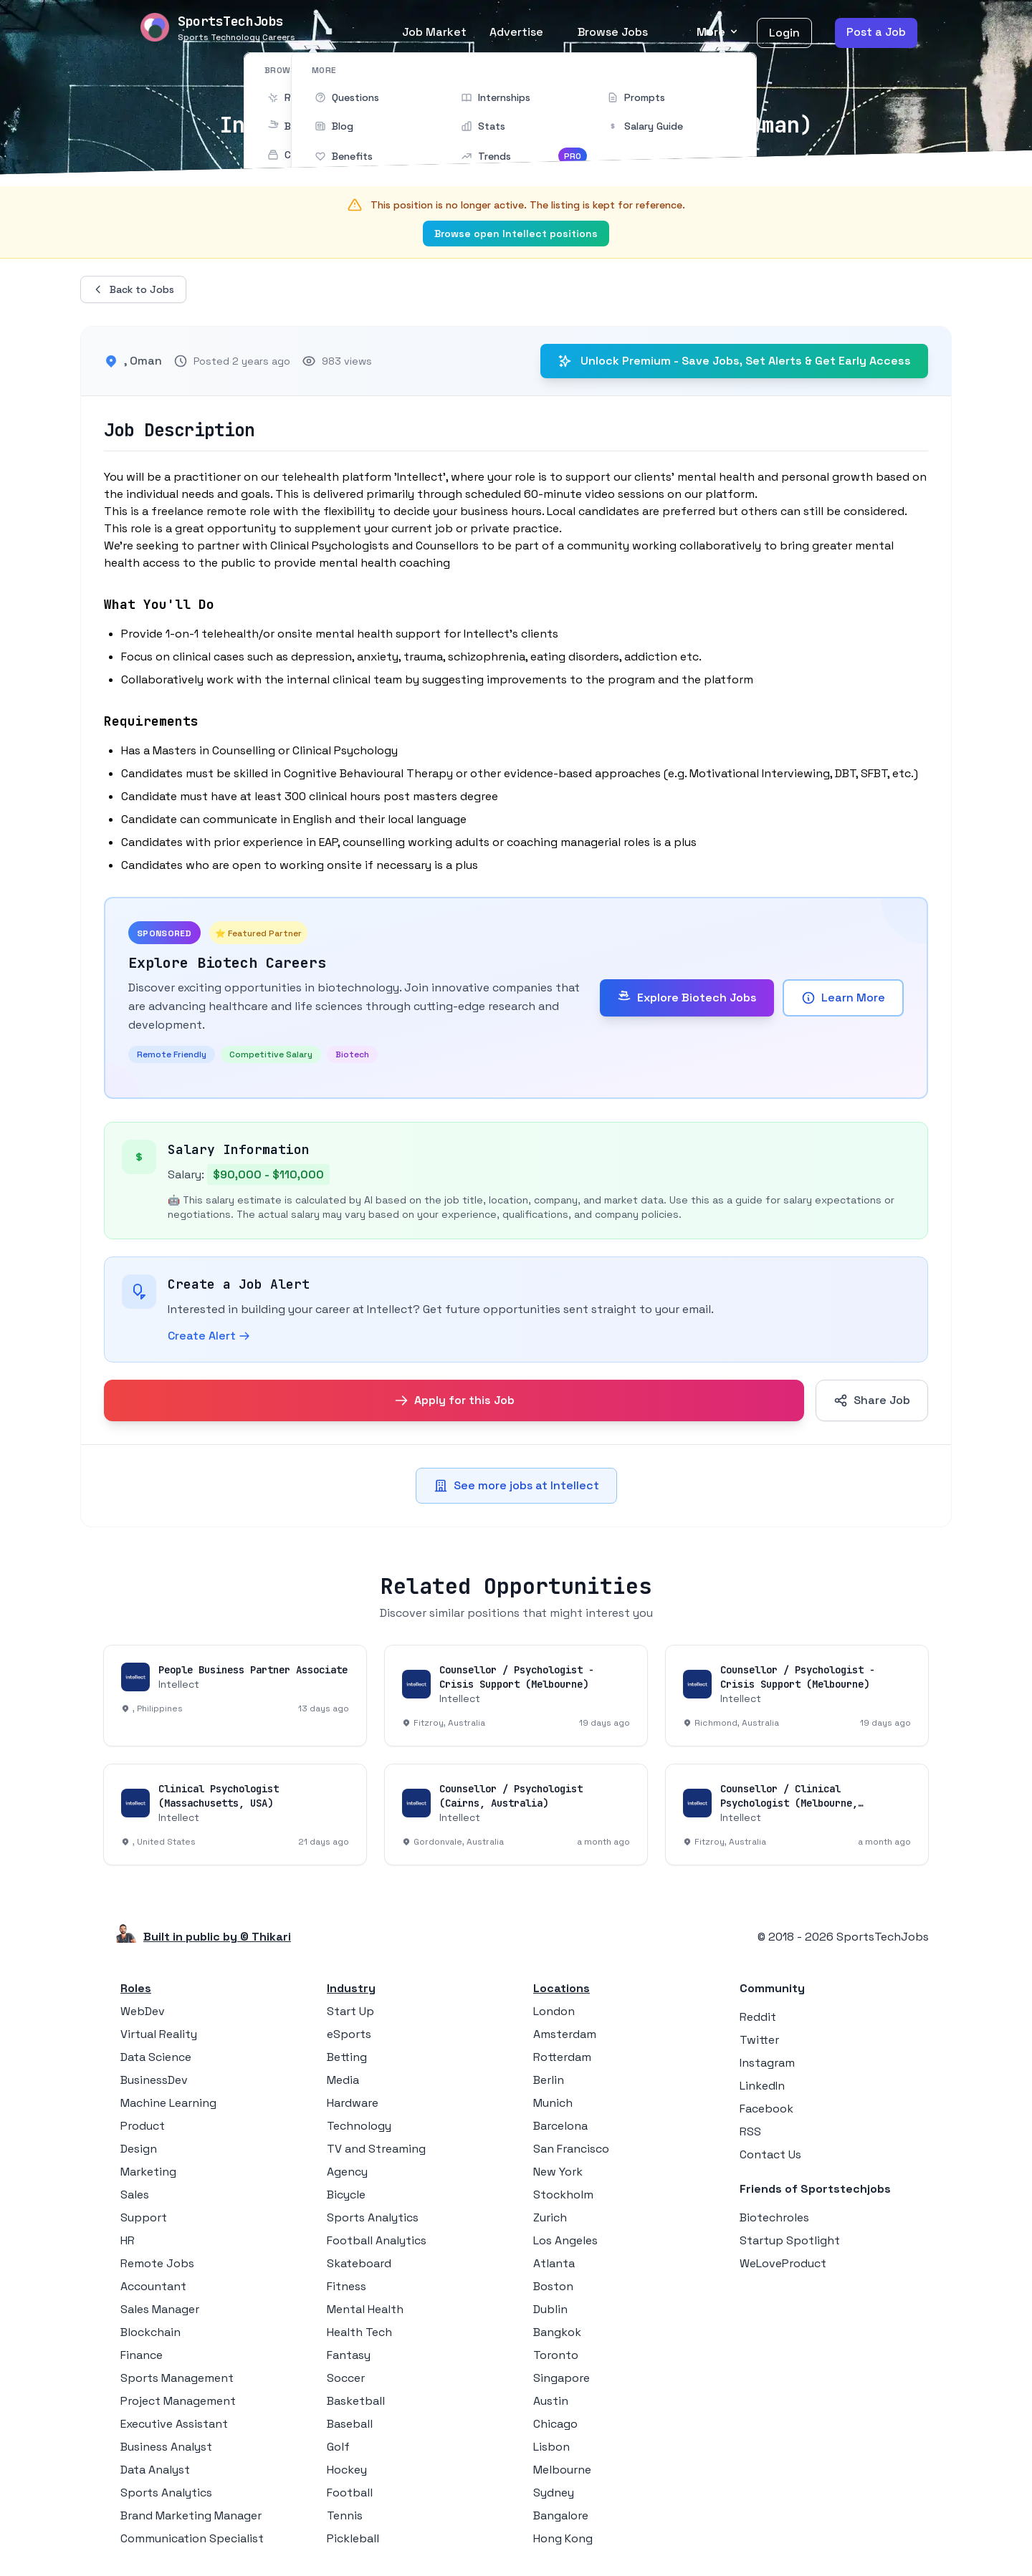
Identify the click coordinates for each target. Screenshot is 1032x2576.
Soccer (346, 2377)
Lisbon (551, 2446)
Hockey (347, 2469)
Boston (553, 2286)
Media (343, 2079)
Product (142, 2125)
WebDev (142, 2011)
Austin (550, 2400)
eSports (349, 2034)
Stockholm (563, 2194)
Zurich (550, 2217)
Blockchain (150, 2332)
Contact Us (770, 2154)
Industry (351, 1988)
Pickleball (353, 2538)
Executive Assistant (174, 2423)
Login (784, 32)
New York (558, 2171)
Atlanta (554, 2263)
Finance (141, 2355)
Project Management (178, 2400)
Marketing (148, 2171)
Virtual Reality (158, 2034)
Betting (347, 2057)
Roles (135, 1988)
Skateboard (359, 2263)
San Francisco (571, 2148)
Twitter (759, 2039)
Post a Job (876, 31)
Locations (561, 1988)
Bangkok (557, 2332)
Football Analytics (376, 2240)
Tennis (345, 2515)
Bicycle (346, 2194)
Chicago (555, 2423)
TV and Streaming (376, 2148)
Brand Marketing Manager (191, 2515)
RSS (750, 2131)
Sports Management (177, 2377)
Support (143, 2217)
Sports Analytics (166, 2492)
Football (350, 2492)
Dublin (550, 2309)
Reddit (758, 2016)
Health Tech (359, 2332)
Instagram (767, 2062)
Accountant (153, 2286)
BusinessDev (154, 2079)
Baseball (350, 2423)
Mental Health (365, 2309)
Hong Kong (563, 2538)
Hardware (352, 2102)
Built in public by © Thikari (217, 1936)
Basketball (356, 2400)
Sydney (553, 2492)
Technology (359, 2125)
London (554, 2011)
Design (138, 2148)
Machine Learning (168, 2102)
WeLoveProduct (783, 2263)
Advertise (516, 31)
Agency (347, 2171)
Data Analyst (155, 2469)
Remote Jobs (157, 2263)
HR (127, 2240)
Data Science (155, 2057)
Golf (338, 2446)
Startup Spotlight (790, 2240)
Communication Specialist (192, 2538)
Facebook (766, 2108)
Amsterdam (564, 2034)
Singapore (561, 2377)
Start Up (350, 2011)
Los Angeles (565, 2240)
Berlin (548, 2079)
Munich (553, 2102)
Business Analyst (166, 2446)
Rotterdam (562, 2057)
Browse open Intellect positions (516, 233)
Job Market (434, 31)
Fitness (346, 2286)
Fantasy (349, 2355)
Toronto (555, 2355)
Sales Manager (159, 2309)
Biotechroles (774, 2217)
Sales (134, 2194)
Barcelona (560, 2125)
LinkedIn (762, 2085)
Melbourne (562, 2469)
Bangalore (560, 2515)
